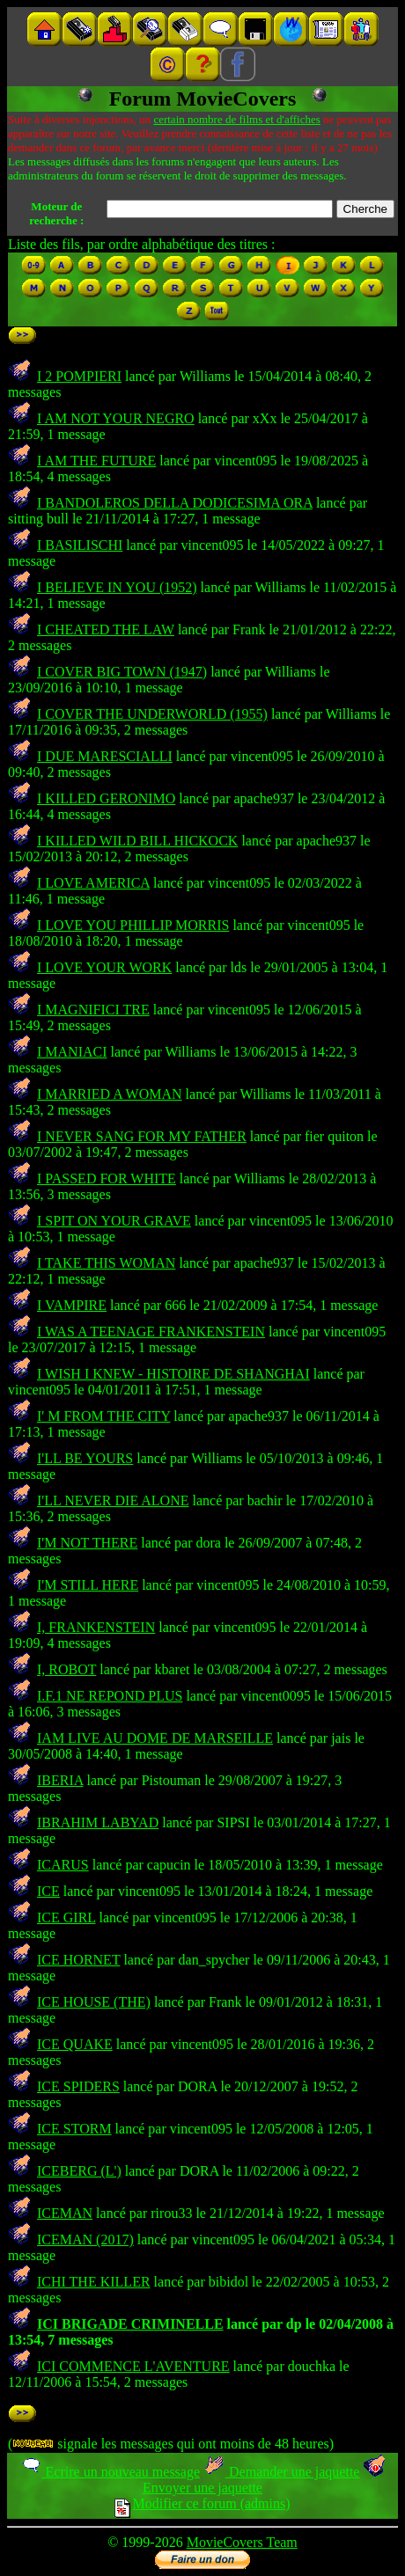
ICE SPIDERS (78, 2086)
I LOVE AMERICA (93, 882)
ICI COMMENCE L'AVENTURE (133, 2366)
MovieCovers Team (242, 2542)
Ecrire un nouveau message (110, 2471)
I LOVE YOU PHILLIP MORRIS (133, 925)
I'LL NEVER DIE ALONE (112, 1500)
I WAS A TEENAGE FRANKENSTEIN (151, 1331)
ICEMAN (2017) (85, 2239)
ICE (48, 1891)
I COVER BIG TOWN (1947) (122, 671)
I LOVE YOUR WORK (104, 967)
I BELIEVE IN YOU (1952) (117, 587)
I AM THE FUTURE (96, 460)
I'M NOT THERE (87, 1542)
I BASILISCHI (79, 545)
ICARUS (63, 1864)
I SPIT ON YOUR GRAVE (114, 1220)
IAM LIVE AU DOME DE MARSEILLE (155, 1738)
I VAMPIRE (72, 1305)
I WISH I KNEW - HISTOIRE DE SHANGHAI (173, 1373)
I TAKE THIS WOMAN (106, 1262)
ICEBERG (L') (79, 2170)
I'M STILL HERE (87, 1584)
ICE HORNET (78, 1959)
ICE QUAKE (75, 2044)
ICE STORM (74, 2128)
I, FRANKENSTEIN (96, 1627)
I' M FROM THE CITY (103, 1416)
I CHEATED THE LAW (105, 629)
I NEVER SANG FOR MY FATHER (142, 1136)
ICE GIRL (66, 1917)
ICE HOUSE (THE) (94, 2001)
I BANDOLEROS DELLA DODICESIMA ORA (175, 502)
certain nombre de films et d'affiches (236, 119)
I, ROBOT (66, 1669)
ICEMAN (64, 2213)
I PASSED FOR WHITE (106, 1178)
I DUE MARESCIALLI (105, 756)
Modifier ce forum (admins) (202, 2503)
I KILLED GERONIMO (106, 798)
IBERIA (60, 1780)
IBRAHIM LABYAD (97, 1822)
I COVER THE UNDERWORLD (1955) (152, 713)
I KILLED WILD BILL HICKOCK (137, 840)
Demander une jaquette (281, 2471)
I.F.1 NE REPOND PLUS (109, 1695)
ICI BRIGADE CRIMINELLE (130, 2323)
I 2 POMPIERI (79, 376)
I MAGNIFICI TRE (93, 1009)
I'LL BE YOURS (85, 1458)
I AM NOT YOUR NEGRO (116, 418)
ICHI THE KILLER (94, 2281)
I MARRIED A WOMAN (109, 1094)
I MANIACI (72, 1051)
